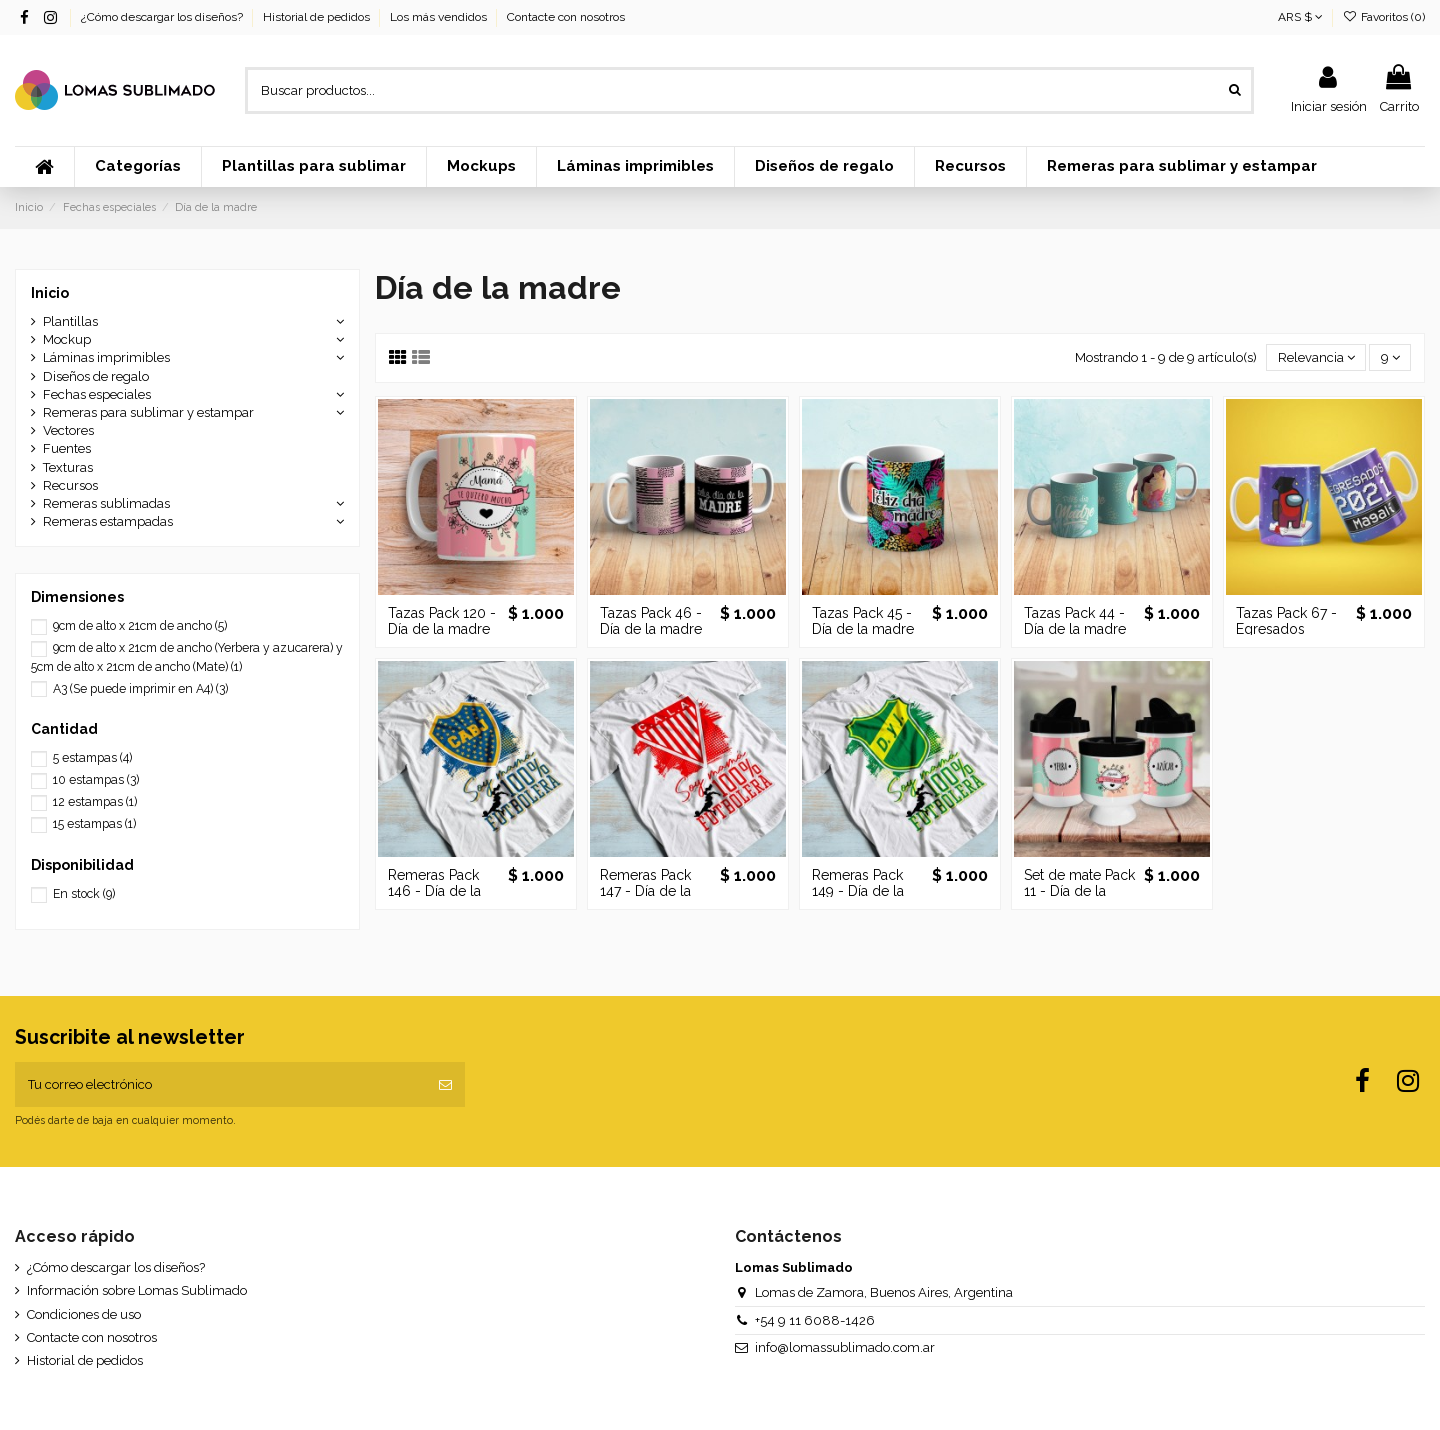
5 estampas (92, 758)
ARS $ (1300, 17)
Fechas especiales (97, 394)
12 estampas (95, 802)
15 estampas (94, 824)
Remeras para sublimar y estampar (148, 412)
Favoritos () (1384, 17)
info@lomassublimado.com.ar (845, 1347)
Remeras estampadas (108, 521)
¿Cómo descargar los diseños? (163, 17)
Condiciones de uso (84, 1314)
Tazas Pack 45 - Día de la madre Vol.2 (863, 630)
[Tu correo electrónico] (220, 1085)
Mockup (67, 339)
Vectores (68, 430)
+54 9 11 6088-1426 (815, 1320)
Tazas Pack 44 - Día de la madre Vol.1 (1075, 630)
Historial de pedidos (318, 17)
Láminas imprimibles (106, 357)
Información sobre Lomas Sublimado (137, 1290)
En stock (84, 894)
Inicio (50, 293)
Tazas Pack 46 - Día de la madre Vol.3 (651, 630)
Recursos (70, 485)
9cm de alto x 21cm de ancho (140, 626)
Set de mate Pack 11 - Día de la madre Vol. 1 (1079, 892)
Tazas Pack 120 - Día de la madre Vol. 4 (442, 630)
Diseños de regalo (96, 376)
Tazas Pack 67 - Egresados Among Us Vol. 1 (1290, 630)
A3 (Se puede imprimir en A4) (140, 689)
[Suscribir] (445, 1085)
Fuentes (67, 448)
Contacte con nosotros (566, 17)
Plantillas (70, 321)
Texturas (68, 467)
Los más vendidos (440, 17)
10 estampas (96, 780)
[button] (137, 167)
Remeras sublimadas (106, 503)
